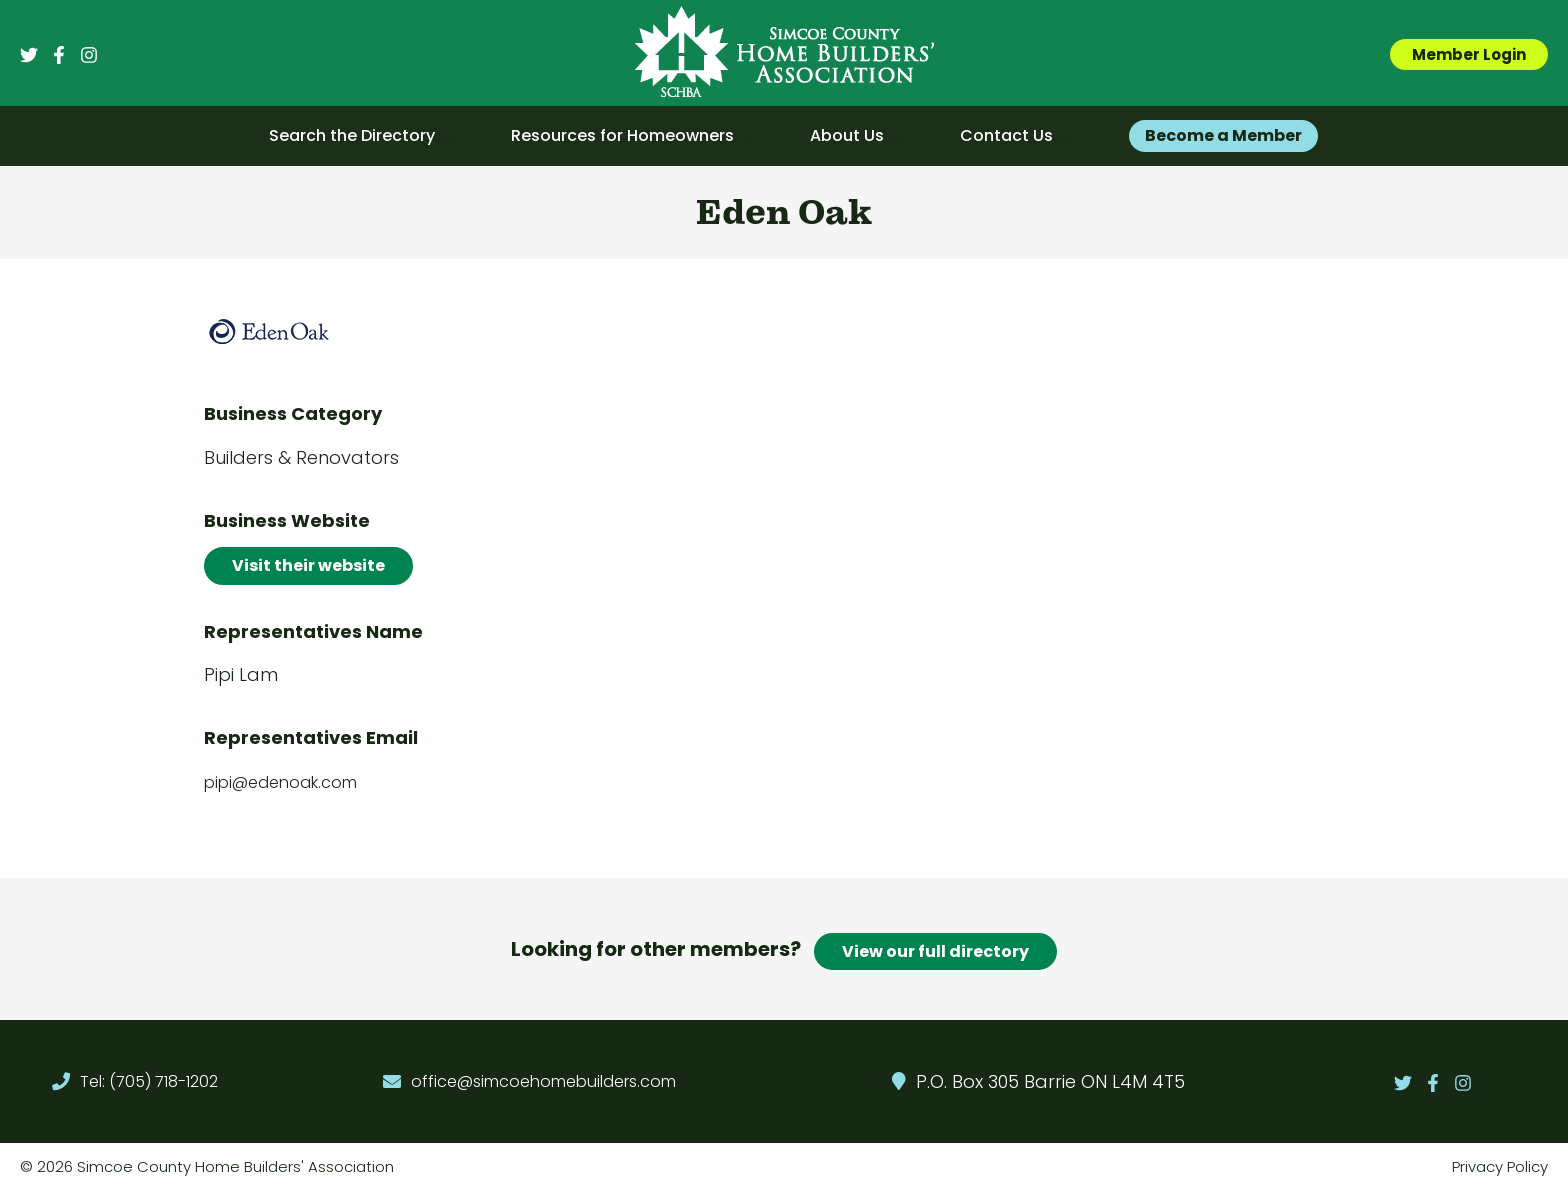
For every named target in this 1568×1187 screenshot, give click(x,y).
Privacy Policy (1500, 1162)
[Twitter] (29, 55)
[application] (443, 136)
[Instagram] (89, 55)
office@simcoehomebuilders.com (543, 1077)
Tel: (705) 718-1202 (149, 1077)
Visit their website (308, 565)
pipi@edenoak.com (280, 782)
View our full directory (936, 946)
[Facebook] (59, 55)
